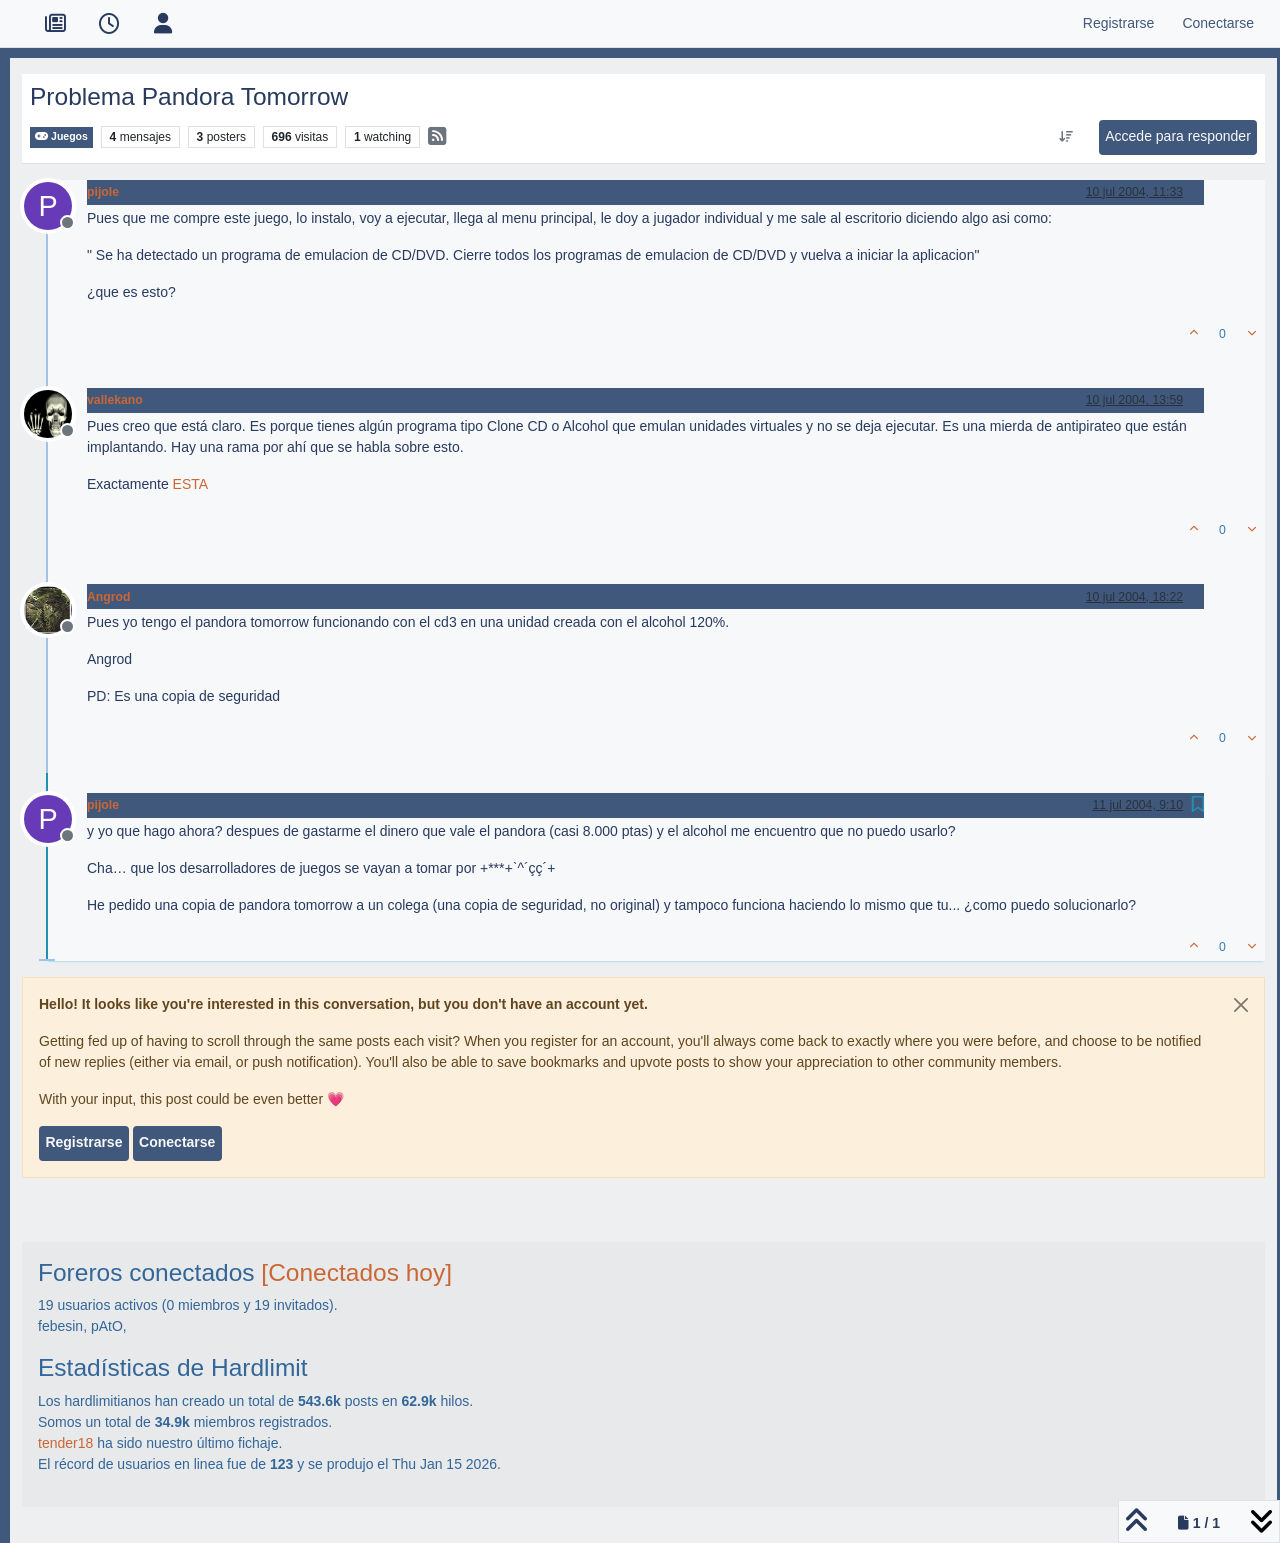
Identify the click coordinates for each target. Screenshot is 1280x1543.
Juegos (61, 136)
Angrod (109, 597)
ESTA (191, 484)
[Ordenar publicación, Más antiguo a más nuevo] (1066, 137)
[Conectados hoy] (356, 1272)
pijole (103, 192)
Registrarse (83, 1142)
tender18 (65, 1443)
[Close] (1241, 1005)
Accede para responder (1178, 136)
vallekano (115, 400)
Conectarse (177, 1142)
